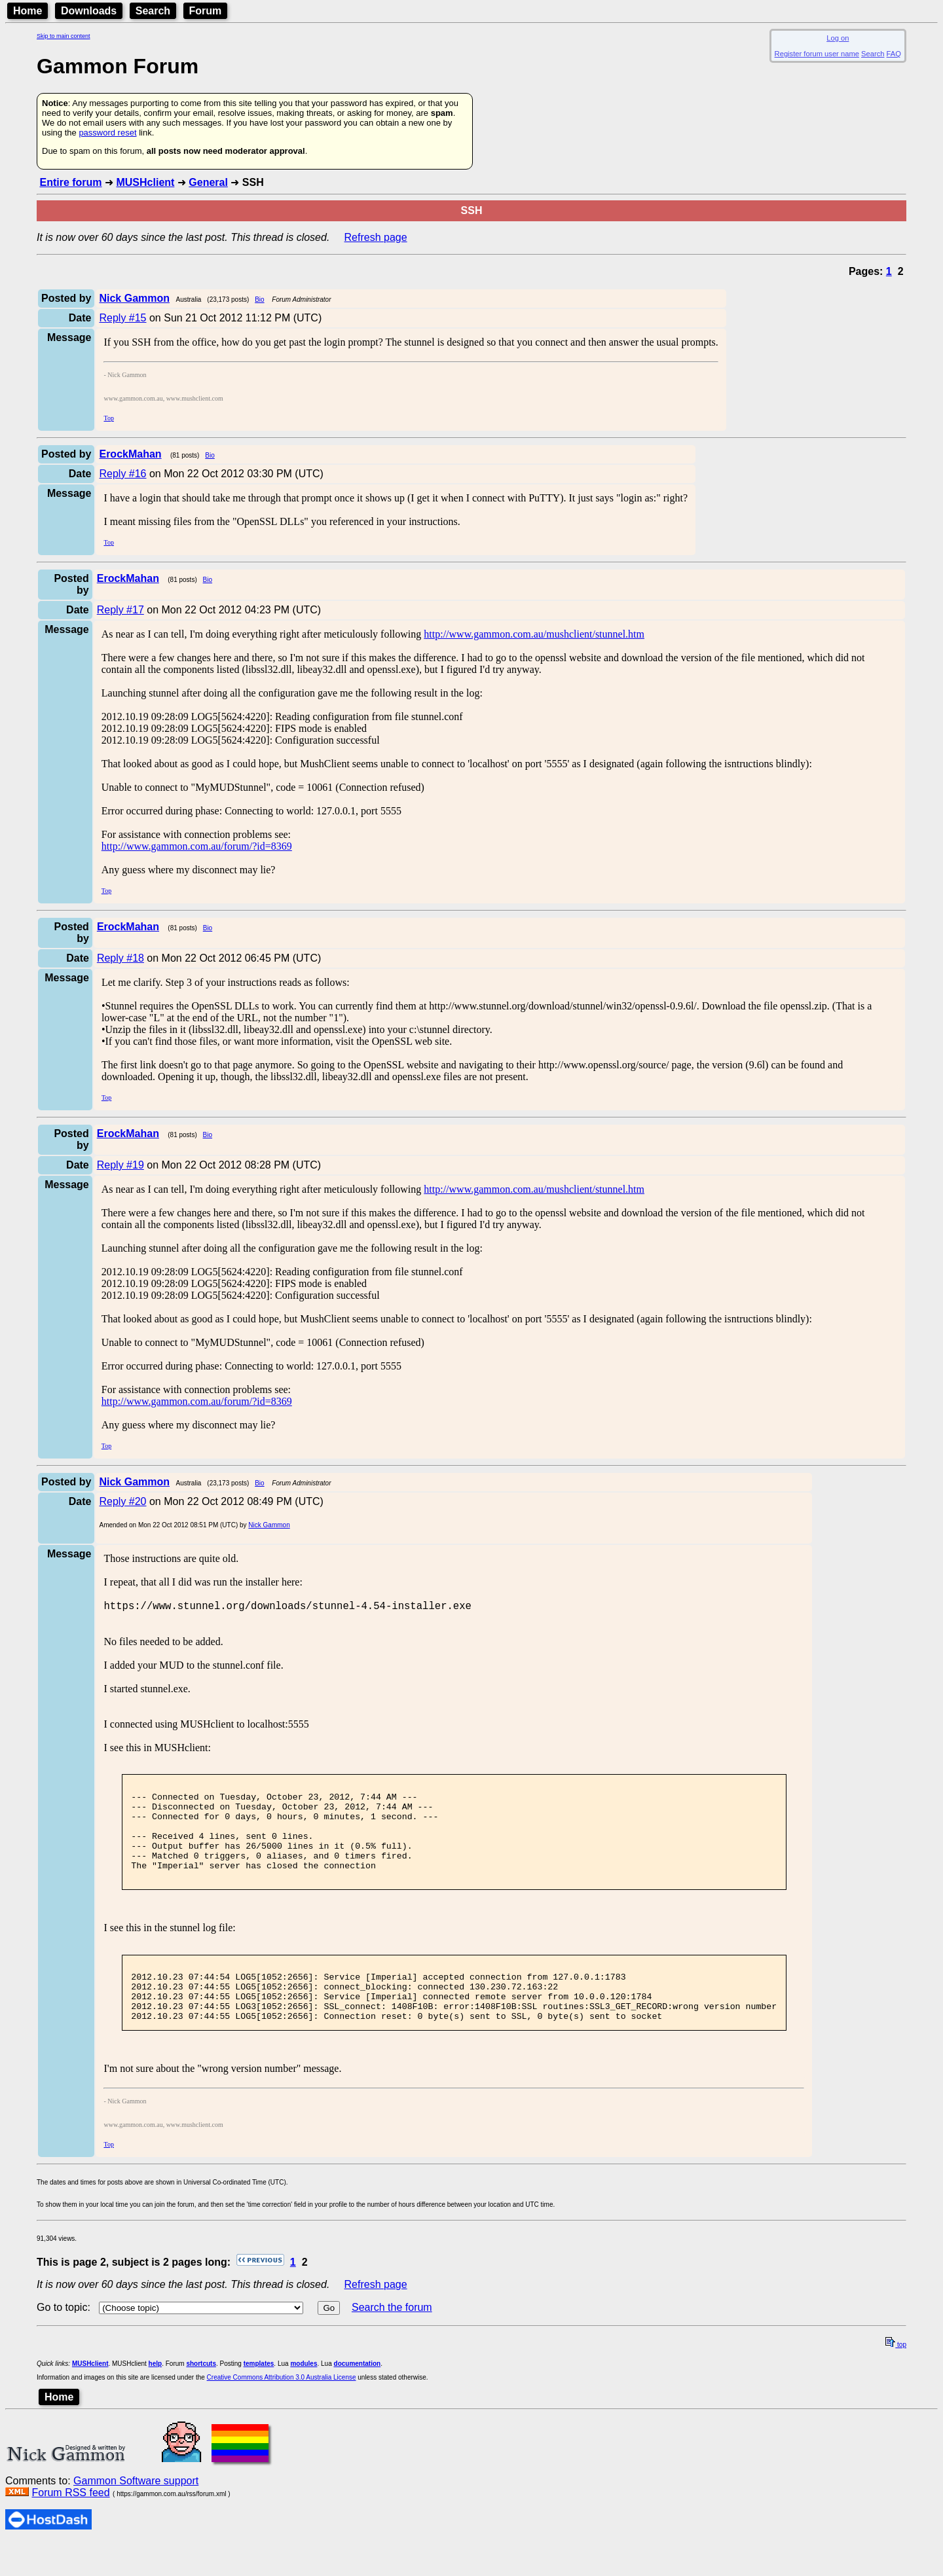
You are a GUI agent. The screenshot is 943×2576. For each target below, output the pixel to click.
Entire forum (70, 182)
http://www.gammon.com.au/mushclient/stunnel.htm (534, 634)
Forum (205, 10)
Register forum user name (817, 54)
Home (27, 10)
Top (108, 418)
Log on (837, 38)
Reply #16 (122, 473)
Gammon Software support (135, 2514)
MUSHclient (145, 182)
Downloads (89, 10)
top (895, 2378)
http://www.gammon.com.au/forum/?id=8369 (197, 846)
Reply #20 (122, 1501)
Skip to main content (63, 36)
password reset (107, 132)
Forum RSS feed (70, 2525)
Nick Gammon (268, 1525)
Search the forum (392, 2340)
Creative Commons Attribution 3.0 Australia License (281, 2410)
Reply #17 (120, 609)
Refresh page (375, 237)
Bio (259, 299)
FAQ (894, 54)
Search (153, 10)
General (208, 182)
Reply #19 (120, 1164)
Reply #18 (120, 958)
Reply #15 (122, 317)
